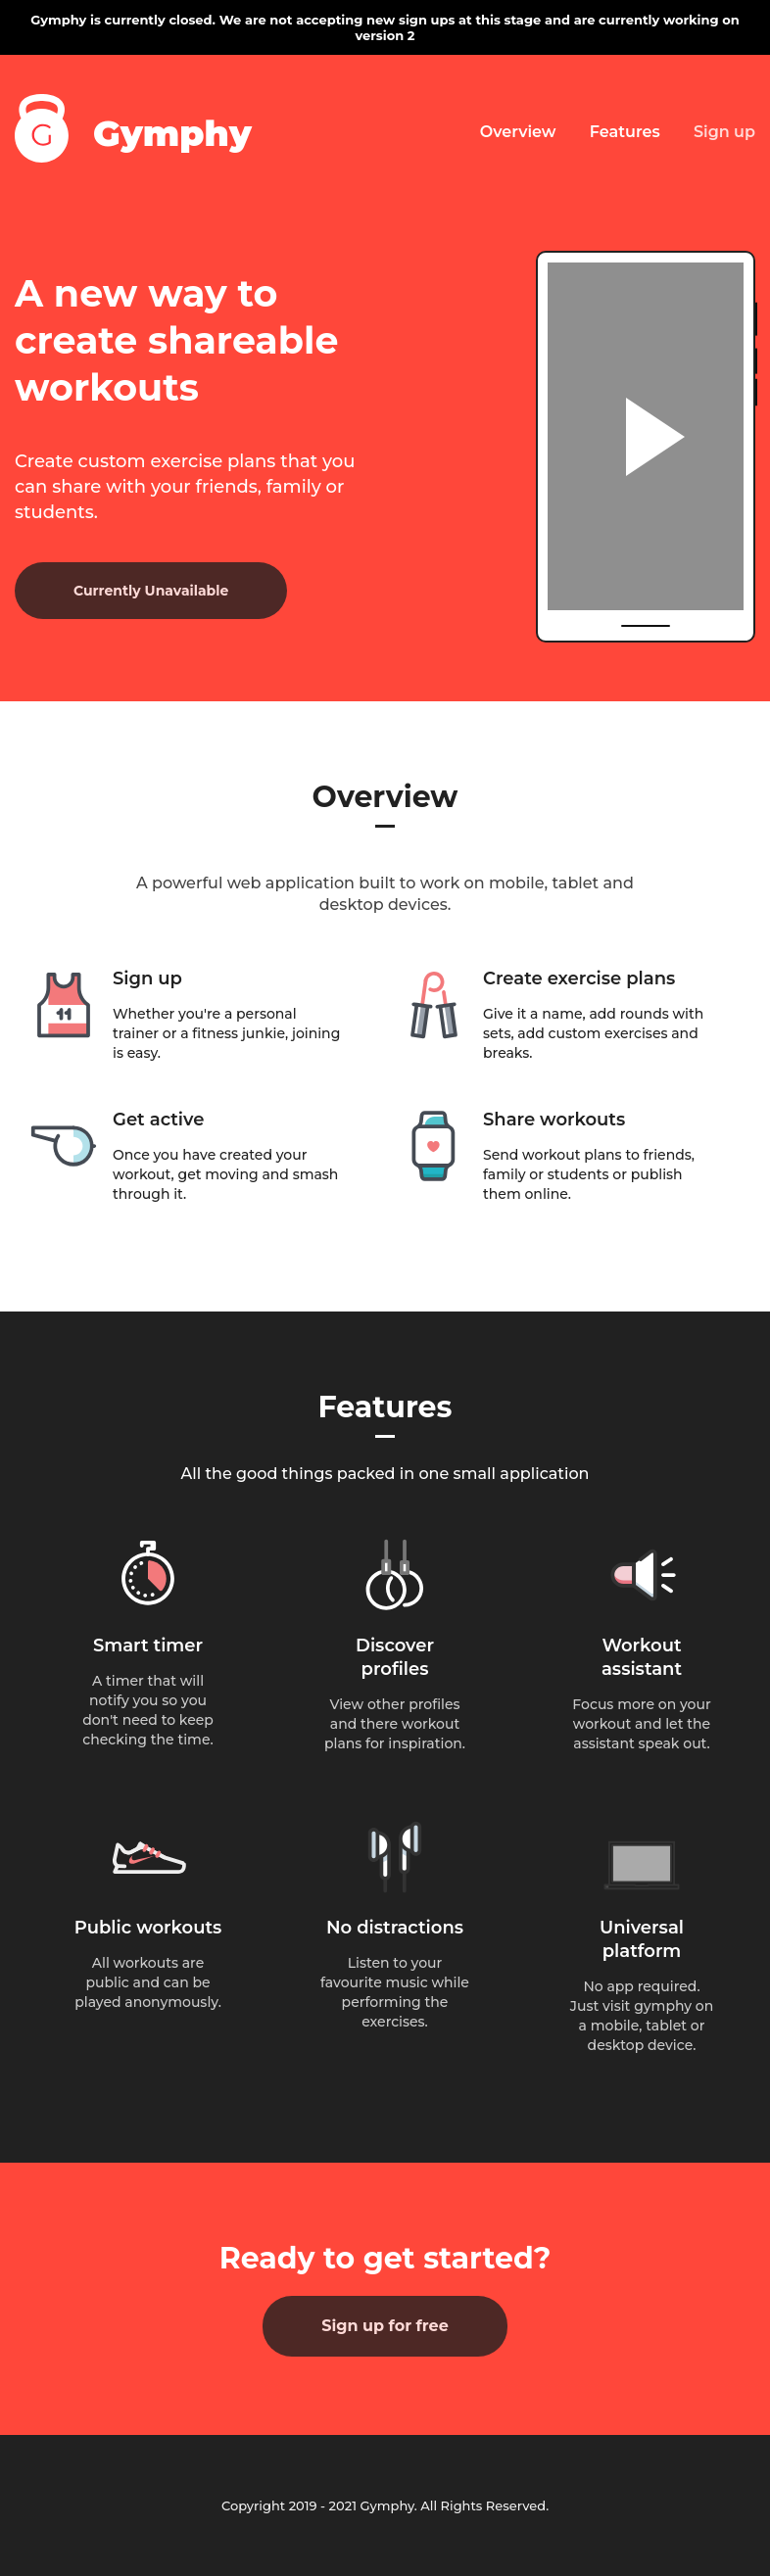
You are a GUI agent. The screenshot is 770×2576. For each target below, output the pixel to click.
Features (625, 131)
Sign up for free (385, 2325)
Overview (518, 131)
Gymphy (172, 133)
